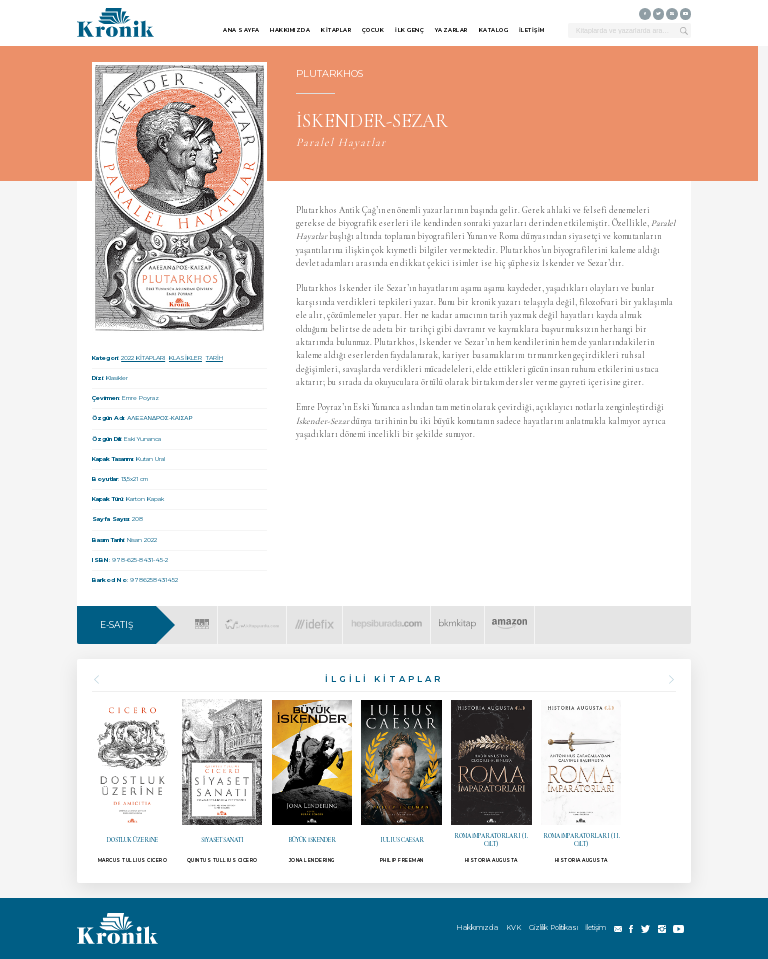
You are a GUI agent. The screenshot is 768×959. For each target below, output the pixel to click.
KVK (513, 927)
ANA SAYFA (241, 30)
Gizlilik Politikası (553, 927)
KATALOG (494, 30)
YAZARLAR (451, 30)
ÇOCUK (373, 30)
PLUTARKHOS (329, 73)
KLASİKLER (185, 358)
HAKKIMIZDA (290, 30)
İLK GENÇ (409, 30)
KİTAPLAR (336, 30)
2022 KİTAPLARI (143, 358)
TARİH (214, 358)
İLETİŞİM (532, 30)
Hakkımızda (477, 927)
